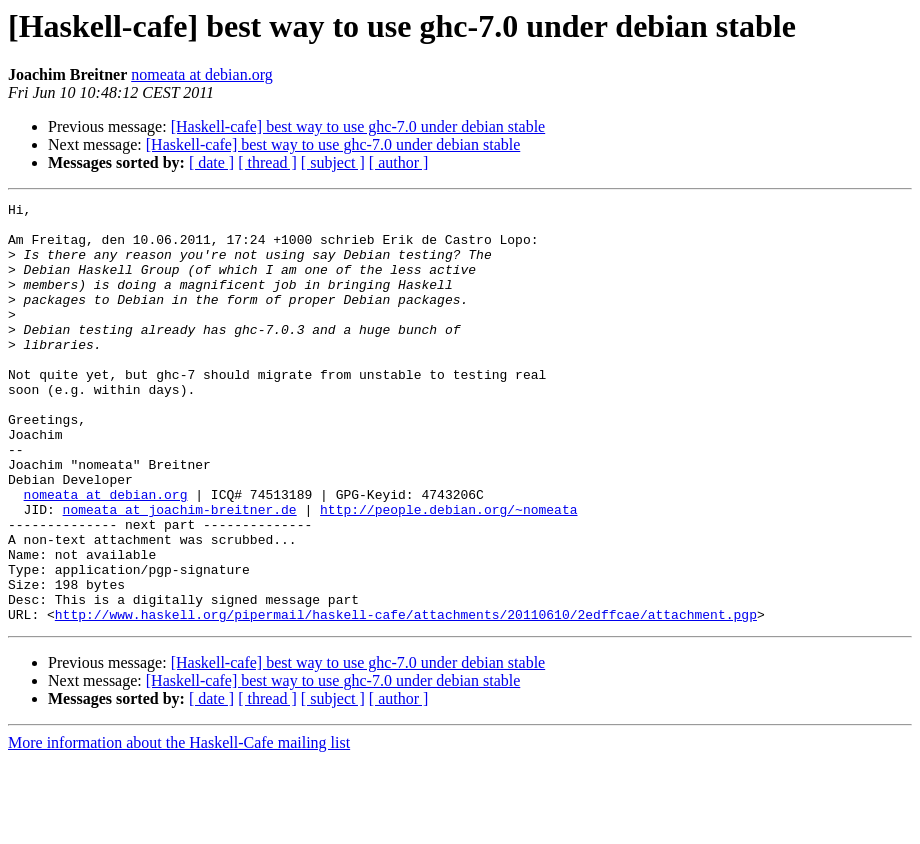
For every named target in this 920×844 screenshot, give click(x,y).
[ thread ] (267, 162)
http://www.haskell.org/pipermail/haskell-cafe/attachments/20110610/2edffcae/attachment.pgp (406, 698)
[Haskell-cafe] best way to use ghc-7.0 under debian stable (358, 126)
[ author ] (399, 162)
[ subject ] (333, 162)
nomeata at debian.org (201, 74)
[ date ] (211, 162)
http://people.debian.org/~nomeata (448, 572)
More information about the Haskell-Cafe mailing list (179, 826)
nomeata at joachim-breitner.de (180, 572)
